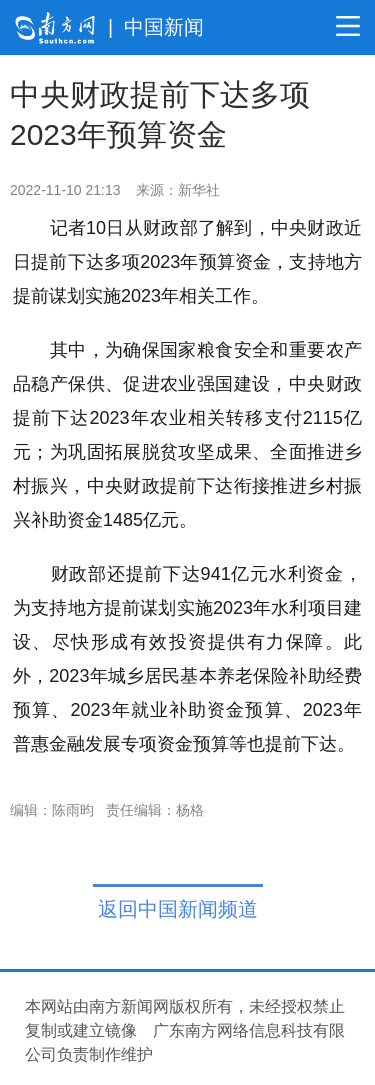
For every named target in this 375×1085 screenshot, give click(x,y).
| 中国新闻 (156, 27)
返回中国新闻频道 (178, 909)
